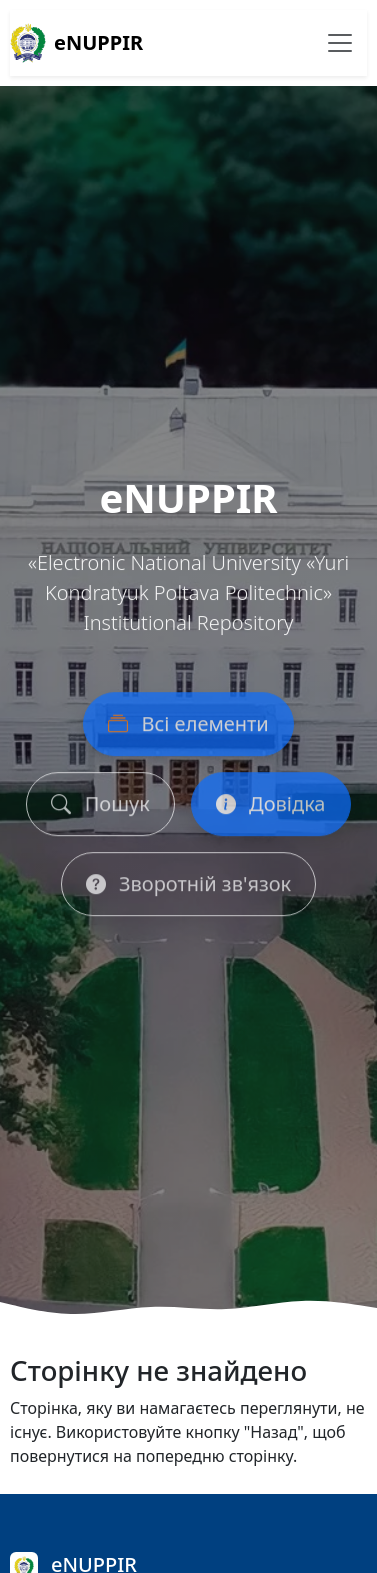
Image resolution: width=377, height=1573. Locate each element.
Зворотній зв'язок (188, 887)
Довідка (271, 807)
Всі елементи (188, 727)
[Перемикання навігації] (340, 43)
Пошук (100, 807)
